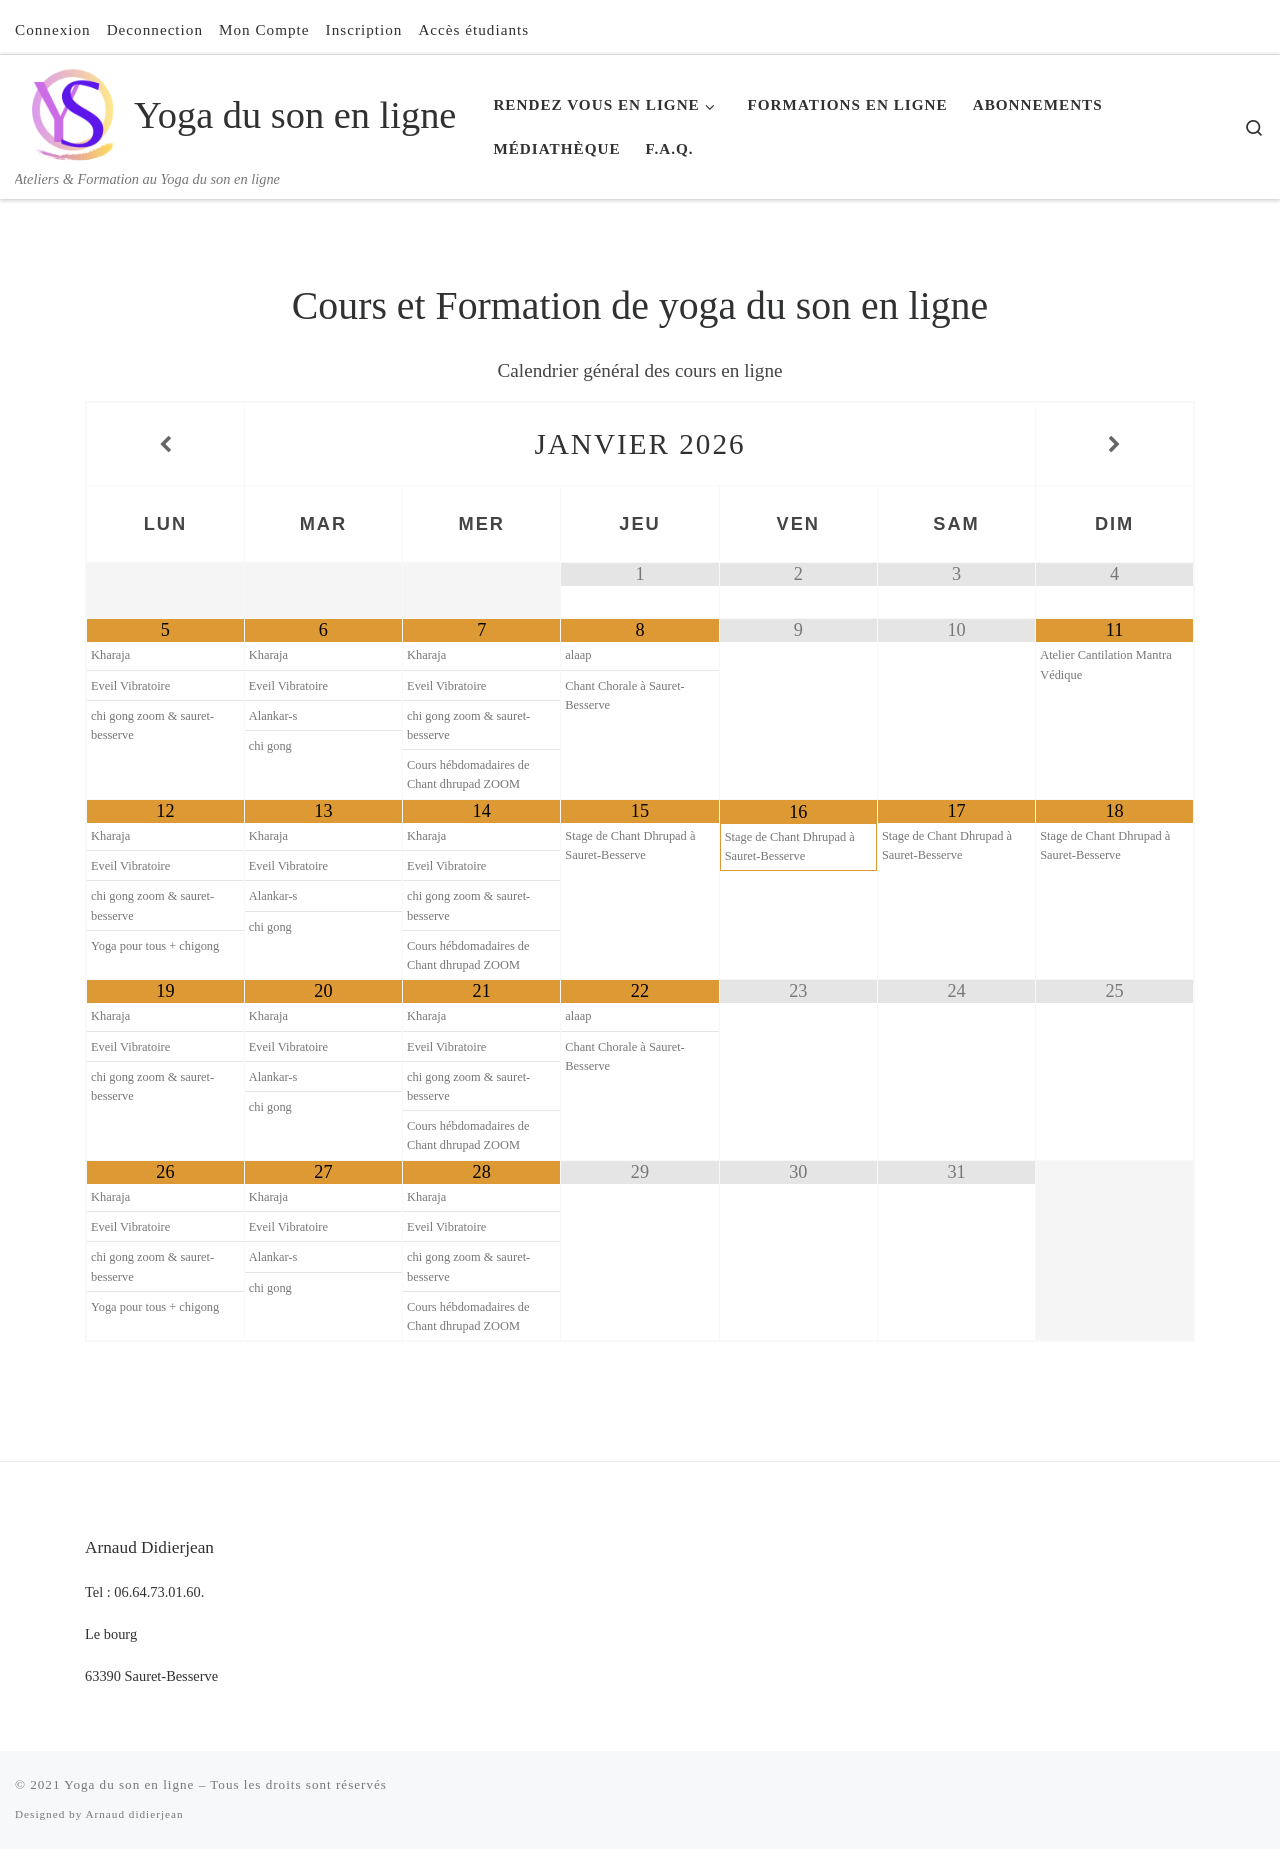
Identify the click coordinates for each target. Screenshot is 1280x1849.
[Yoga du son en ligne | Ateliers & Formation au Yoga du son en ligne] (71, 111)
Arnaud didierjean (134, 1814)
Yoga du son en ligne (129, 1784)
